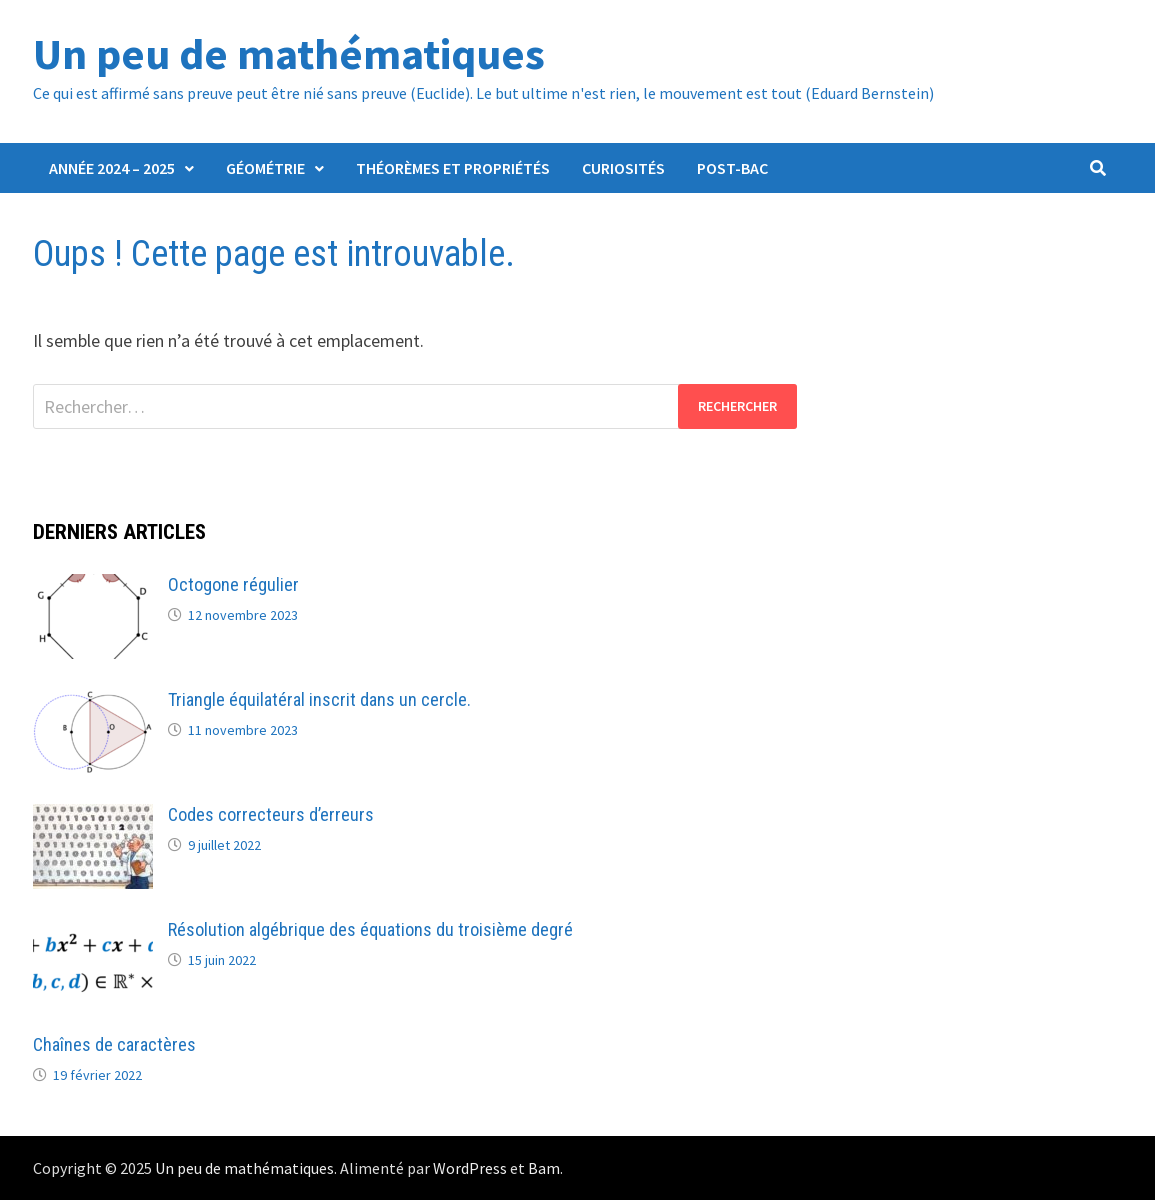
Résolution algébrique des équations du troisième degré (370, 929)
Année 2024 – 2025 (112, 168)
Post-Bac (732, 168)
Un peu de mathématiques (289, 53)
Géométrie (265, 168)
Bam (544, 1168)
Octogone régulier (233, 584)
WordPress (470, 1168)
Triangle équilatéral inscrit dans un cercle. (319, 699)
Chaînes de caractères (114, 1044)
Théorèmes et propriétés (453, 168)
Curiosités (623, 168)
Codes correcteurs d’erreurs (271, 814)
